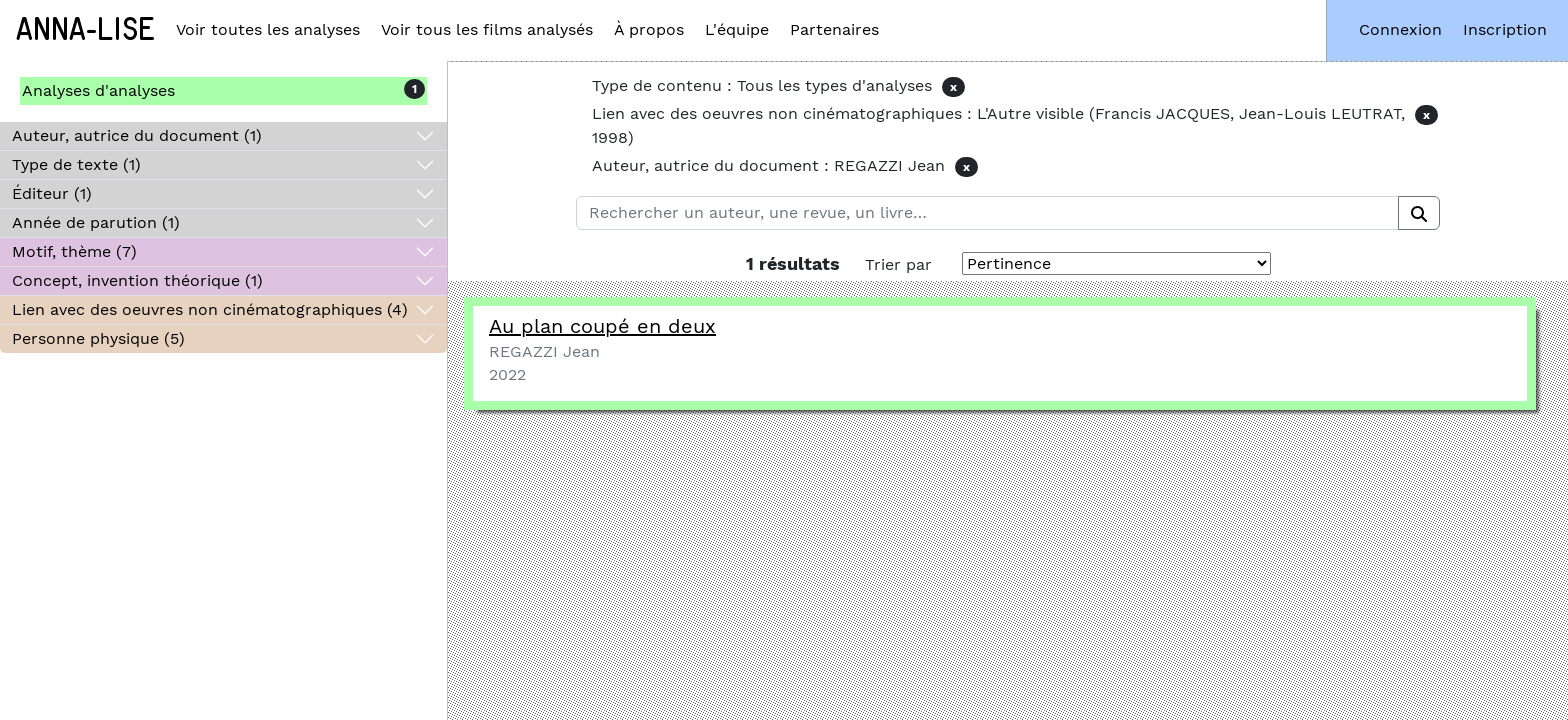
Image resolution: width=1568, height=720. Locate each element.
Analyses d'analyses (98, 90)
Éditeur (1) (52, 193)
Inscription (1505, 29)
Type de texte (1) (76, 164)
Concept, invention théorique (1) (137, 280)
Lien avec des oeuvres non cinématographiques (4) (210, 309)
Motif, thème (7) (74, 251)
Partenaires (834, 29)
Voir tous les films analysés (487, 29)
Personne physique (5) (98, 338)
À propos (649, 29)
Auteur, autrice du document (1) (137, 135)
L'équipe (737, 29)
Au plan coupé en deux (602, 326)
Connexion (1400, 29)
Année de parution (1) (96, 222)
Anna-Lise (85, 30)
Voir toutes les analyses (268, 29)
